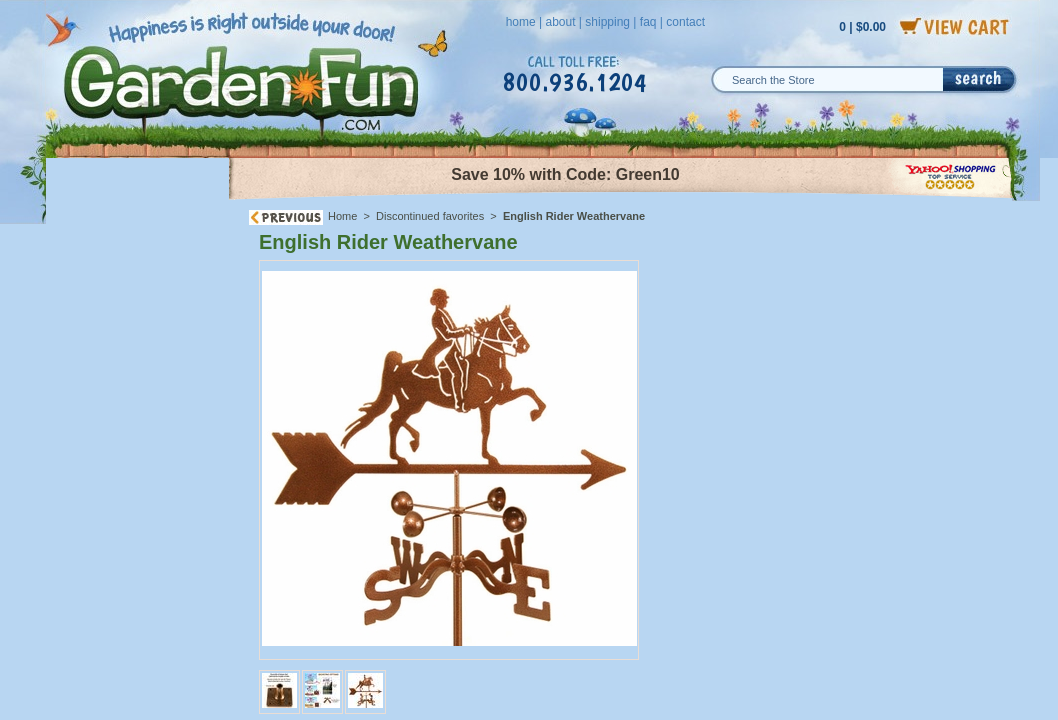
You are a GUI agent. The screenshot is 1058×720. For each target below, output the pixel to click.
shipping (607, 22)
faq (648, 22)
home (521, 22)
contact (685, 22)
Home (342, 216)
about (560, 22)
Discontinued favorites (430, 216)
